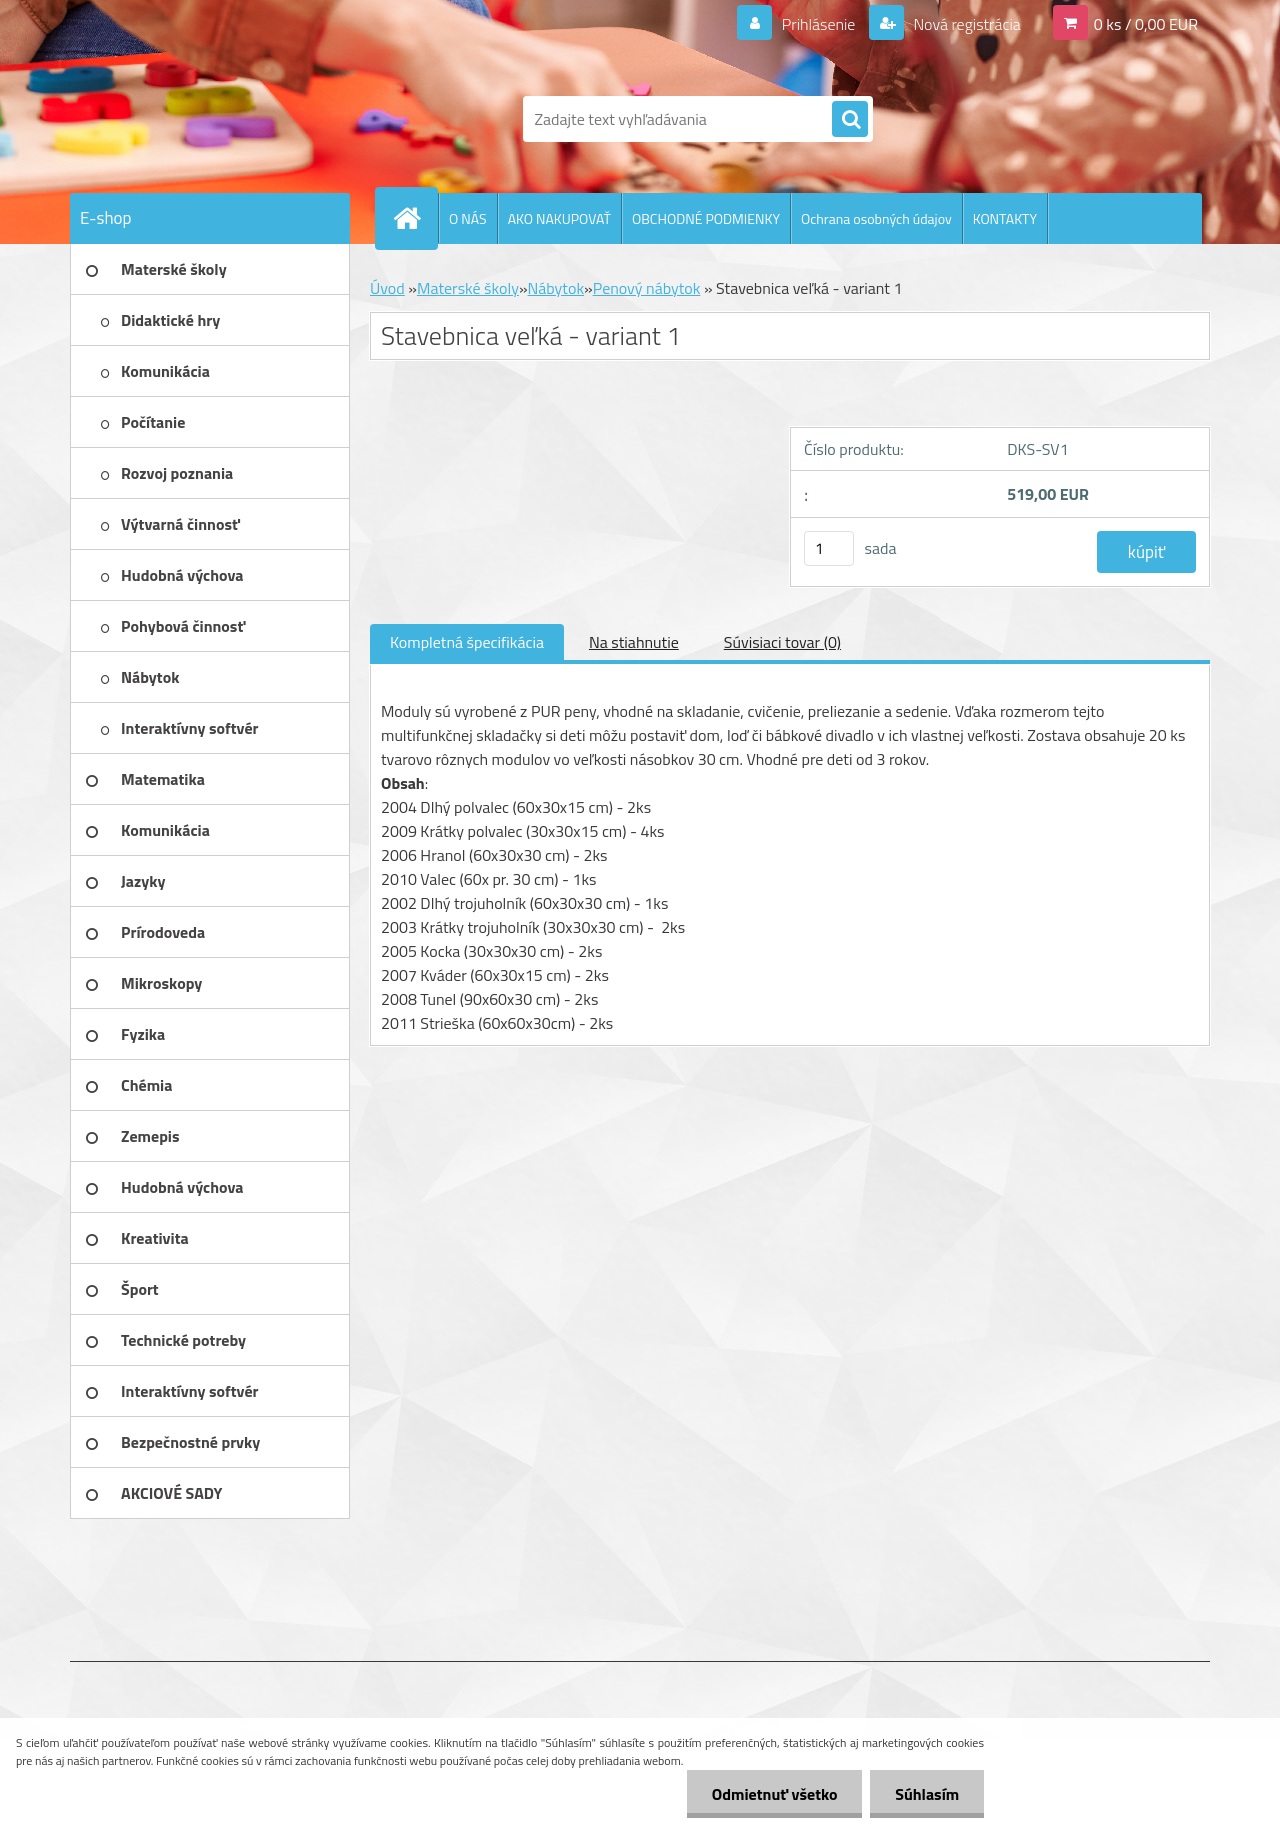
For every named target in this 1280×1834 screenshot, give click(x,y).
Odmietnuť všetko (774, 1794)
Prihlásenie (818, 24)
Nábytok (556, 288)
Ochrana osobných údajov (876, 218)
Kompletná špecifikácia (467, 642)
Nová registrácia (965, 24)
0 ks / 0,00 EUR (1146, 24)
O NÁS (468, 218)
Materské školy (468, 288)
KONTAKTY (1005, 218)
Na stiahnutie (634, 642)
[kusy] (829, 548)
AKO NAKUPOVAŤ (559, 218)
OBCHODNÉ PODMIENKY (706, 218)
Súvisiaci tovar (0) (782, 642)
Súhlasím (927, 1794)
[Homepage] (415, 218)
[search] (850, 120)
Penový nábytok (647, 288)
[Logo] (207, 119)
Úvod (387, 288)
